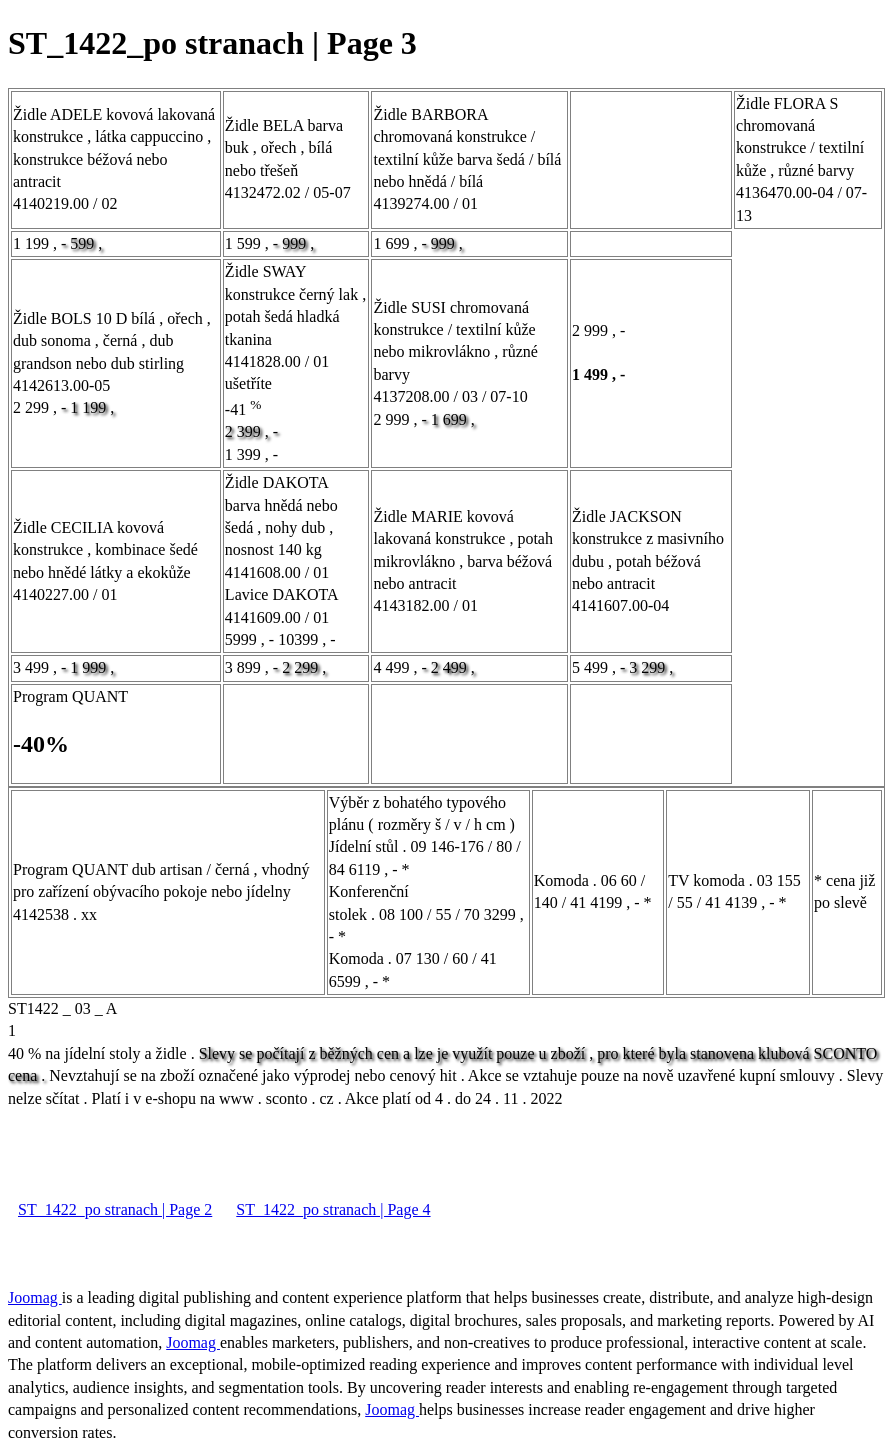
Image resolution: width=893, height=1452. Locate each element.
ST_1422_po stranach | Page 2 (115, 1209)
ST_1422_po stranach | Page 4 (333, 1209)
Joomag (35, 1297)
